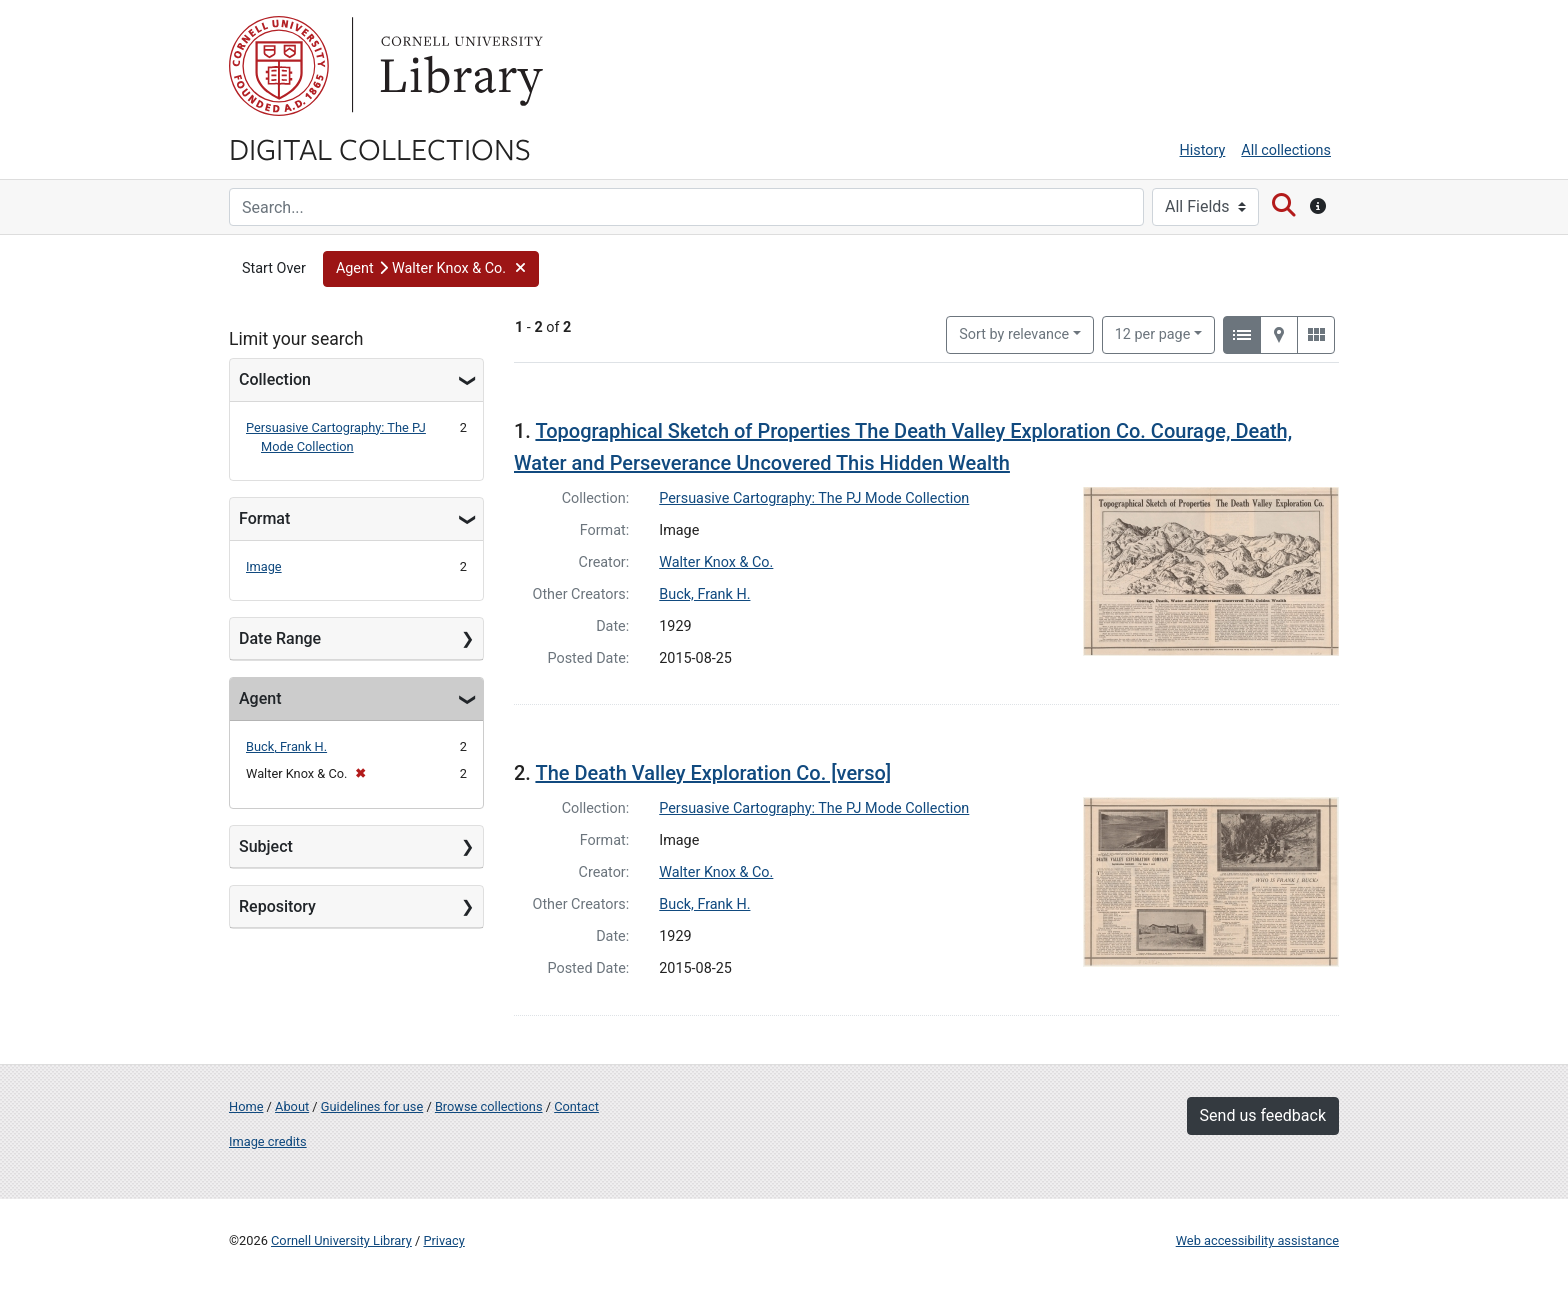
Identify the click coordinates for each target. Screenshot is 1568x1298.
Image (264, 566)
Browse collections (489, 1106)
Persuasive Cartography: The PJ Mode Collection (814, 498)
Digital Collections (380, 148)
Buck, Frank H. (286, 746)
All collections (1286, 150)
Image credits (268, 1141)
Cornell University (279, 66)
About (292, 1106)
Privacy (443, 1240)
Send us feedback (1263, 1115)
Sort (1014, 334)
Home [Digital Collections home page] (246, 1106)
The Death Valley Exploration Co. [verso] (713, 773)
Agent (260, 698)
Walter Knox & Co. (716, 562)
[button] (431, 269)
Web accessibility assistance (1257, 1240)
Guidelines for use (372, 1106)
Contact (576, 1106)
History (1203, 150)
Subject (266, 846)
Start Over (274, 268)
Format (264, 518)
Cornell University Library (341, 1240)
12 (1153, 333)
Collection (275, 379)
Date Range (280, 638)
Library (459, 66)
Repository (277, 906)
